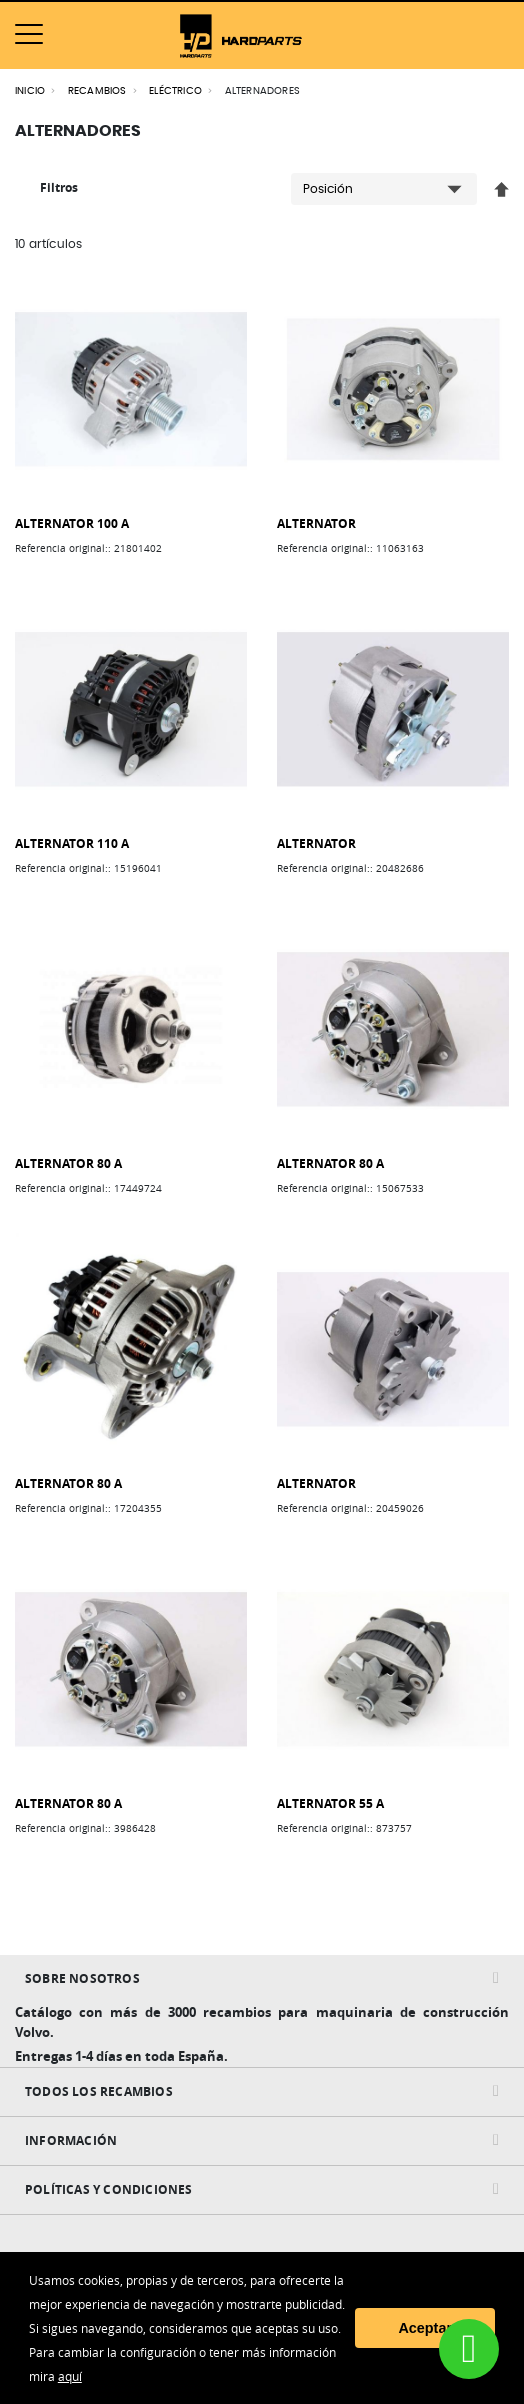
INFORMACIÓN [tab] (71, 2140)
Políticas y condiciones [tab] (109, 2189)
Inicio (30, 91)
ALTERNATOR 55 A (330, 1803)
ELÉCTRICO (175, 91)
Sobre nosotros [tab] (82, 1978)
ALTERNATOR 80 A (68, 1163)
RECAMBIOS (97, 91)
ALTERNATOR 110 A (72, 843)
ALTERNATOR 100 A (72, 523)
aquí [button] (70, 2376)
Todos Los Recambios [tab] (99, 2091)
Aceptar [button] (425, 2328)
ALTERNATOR (316, 523)
